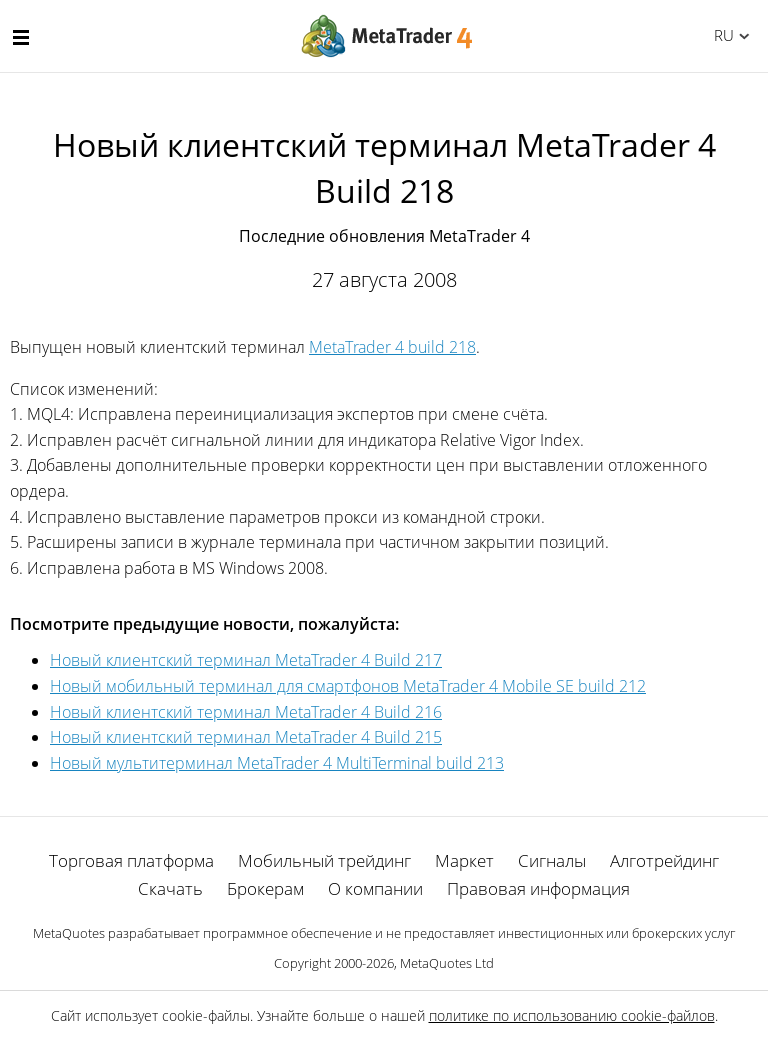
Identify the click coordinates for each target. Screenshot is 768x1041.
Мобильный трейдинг (324, 860)
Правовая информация (538, 888)
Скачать (170, 888)
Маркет (464, 860)
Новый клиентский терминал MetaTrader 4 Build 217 (246, 660)
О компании (375, 888)
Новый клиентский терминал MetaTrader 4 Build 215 (246, 737)
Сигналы (552, 860)
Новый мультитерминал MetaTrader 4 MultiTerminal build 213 (277, 763)
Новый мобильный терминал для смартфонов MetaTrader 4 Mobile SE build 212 (348, 686)
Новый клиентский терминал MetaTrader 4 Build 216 (246, 712)
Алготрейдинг (664, 860)
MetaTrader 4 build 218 (392, 347)
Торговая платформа (131, 860)
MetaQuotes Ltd (447, 963)
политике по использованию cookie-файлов (572, 1015)
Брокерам (265, 888)
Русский (720, 35)
